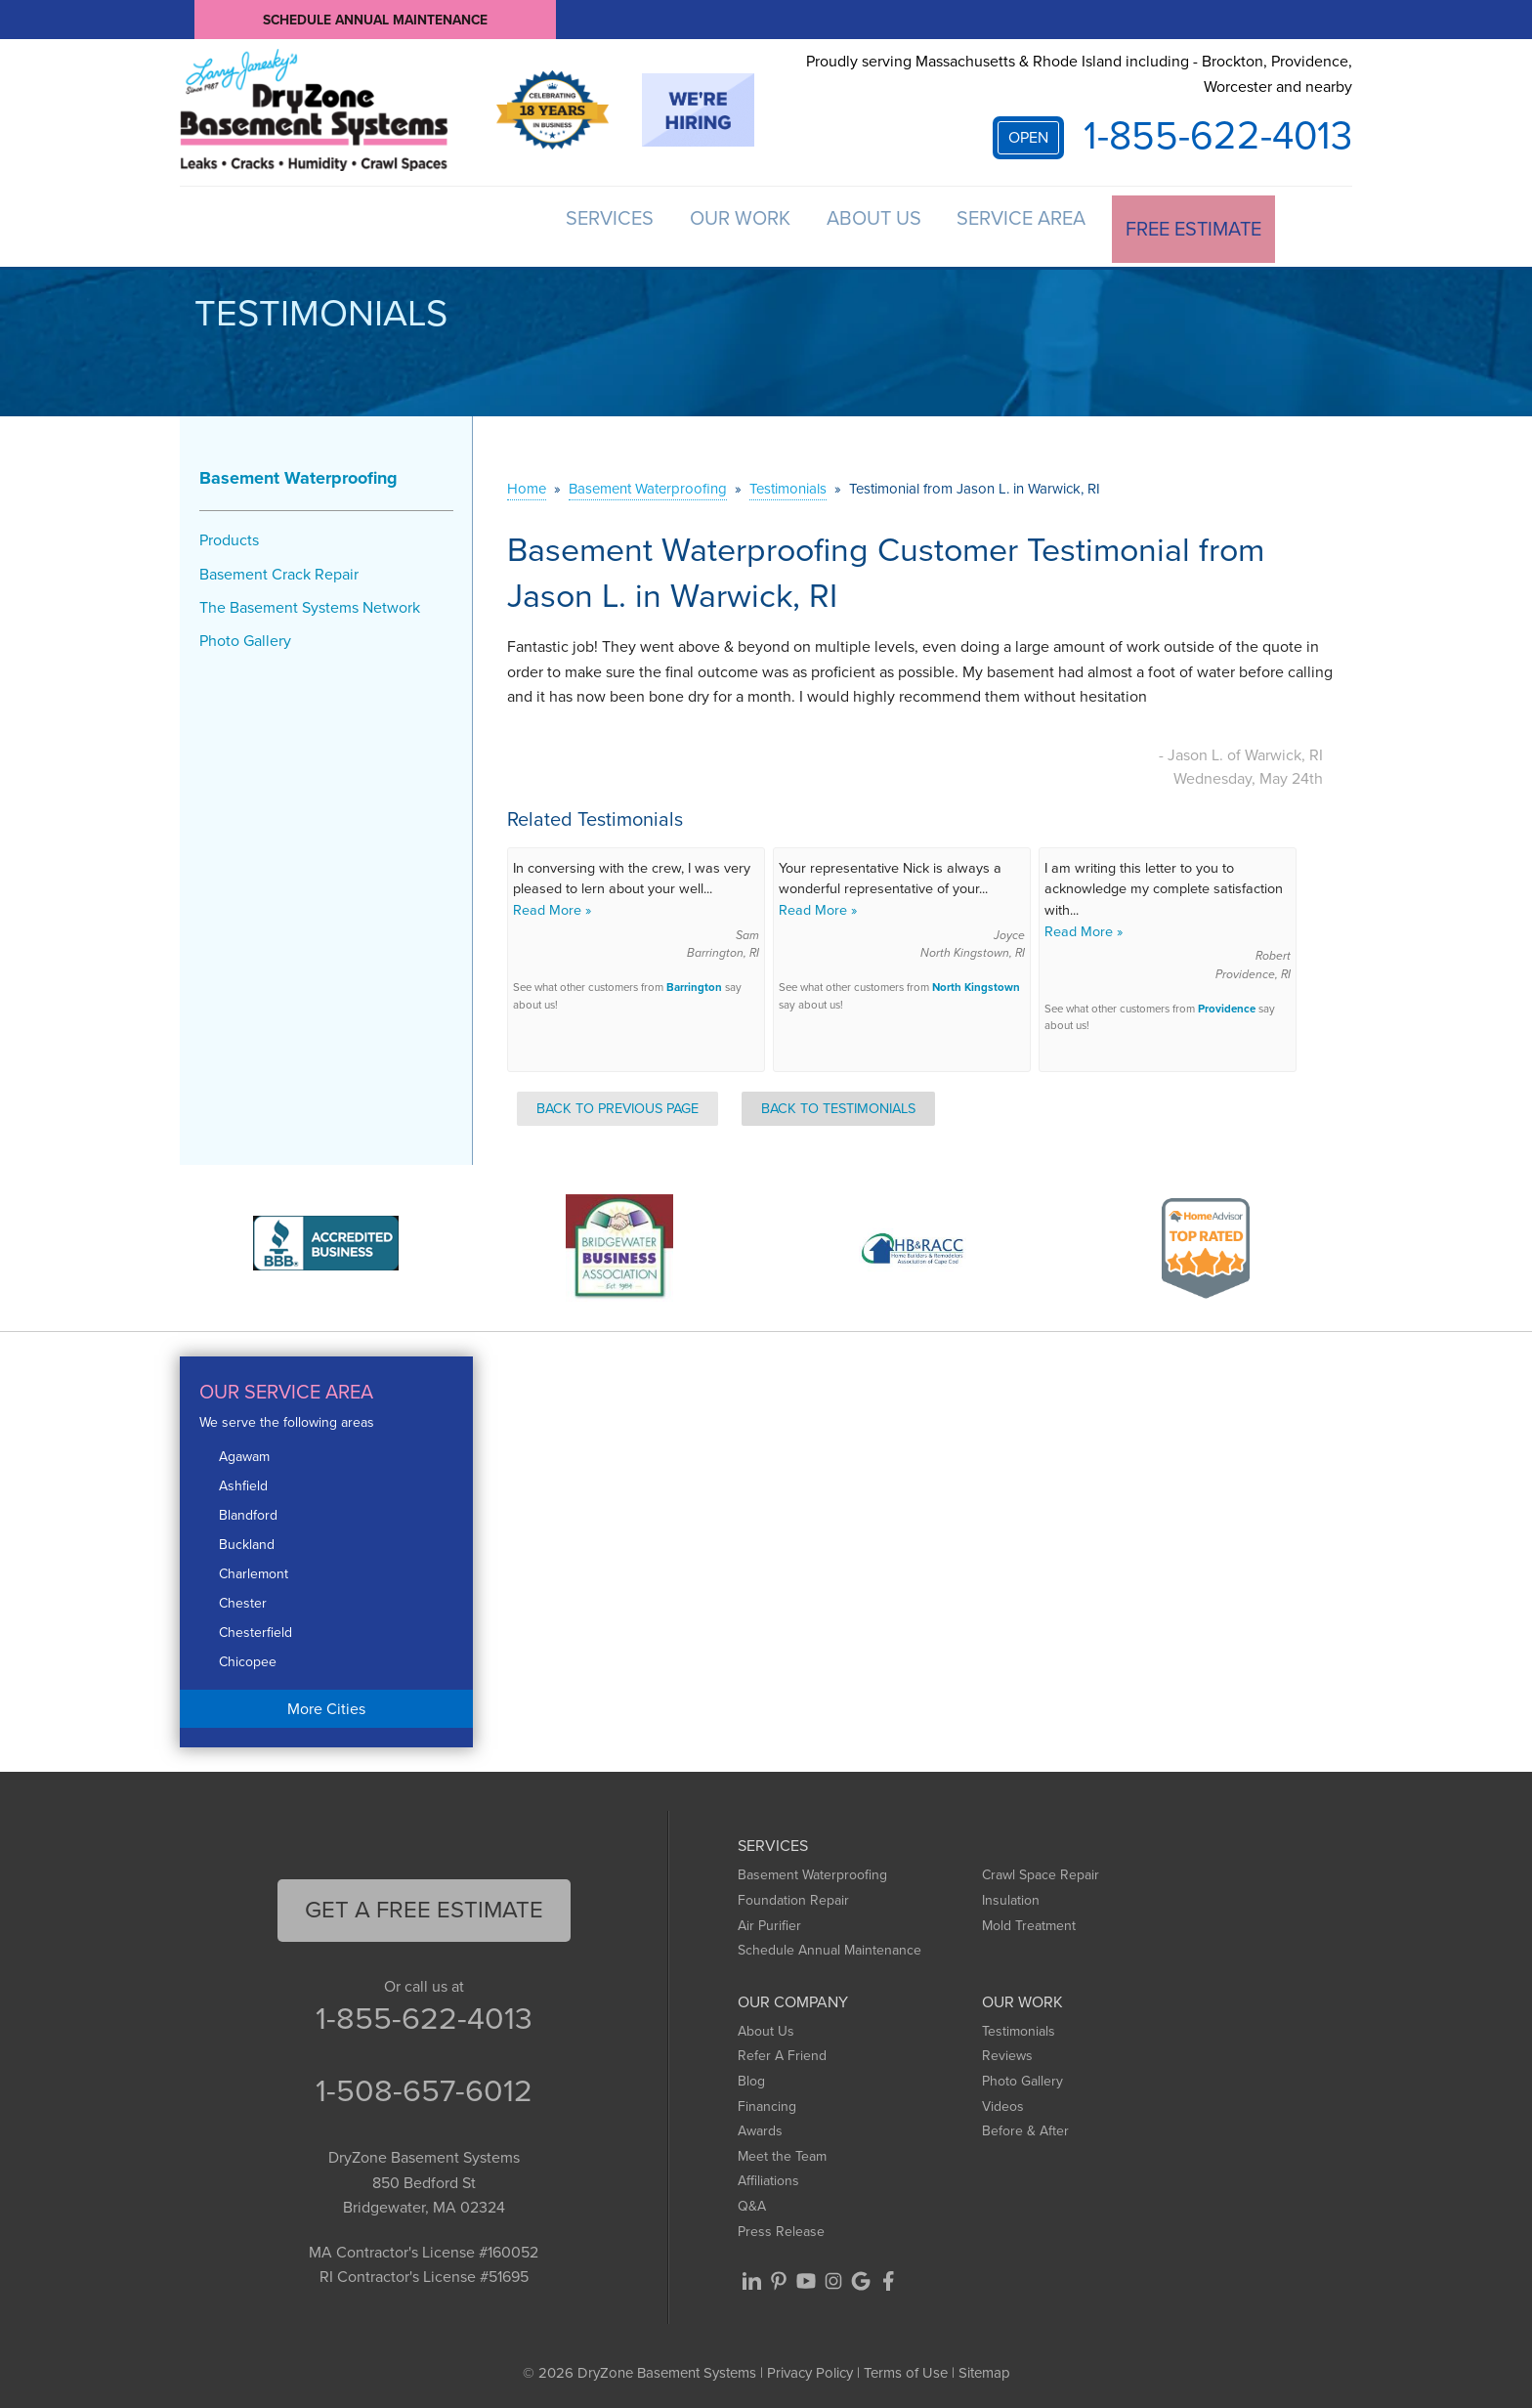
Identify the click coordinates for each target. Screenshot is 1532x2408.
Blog (751, 2077)
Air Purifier (769, 1921)
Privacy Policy (810, 2369)
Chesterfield (255, 1628)
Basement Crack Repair (279, 569)
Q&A (752, 2202)
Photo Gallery (245, 636)
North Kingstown (976, 983)
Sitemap (984, 2369)
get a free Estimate (424, 1905)
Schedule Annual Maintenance (375, 19)
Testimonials (1018, 2026)
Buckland (247, 1540)
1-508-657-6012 (424, 2086)
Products (229, 536)
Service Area (1010, 224)
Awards (760, 2127)
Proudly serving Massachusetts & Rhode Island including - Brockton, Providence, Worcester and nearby (1079, 74)
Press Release (781, 2226)
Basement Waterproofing (298, 474)
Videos (1003, 2101)
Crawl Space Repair (1040, 1871)
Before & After (1025, 2127)
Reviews (1007, 2052)
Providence (1226, 1005)
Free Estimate (1191, 224)
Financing (767, 2101)
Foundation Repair (793, 1896)
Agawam (244, 1452)
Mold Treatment (1029, 1921)
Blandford (248, 1511)
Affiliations (768, 2177)
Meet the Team (782, 2151)
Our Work (703, 224)
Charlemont (253, 1570)
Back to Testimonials (838, 1103)
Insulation (1011, 1896)
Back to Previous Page (617, 1103)
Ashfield (243, 1482)
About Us (849, 224)
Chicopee (248, 1658)
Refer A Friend (782, 2052)
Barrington (694, 983)
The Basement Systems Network (309, 602)
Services (560, 224)
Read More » (552, 906)
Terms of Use (906, 2369)
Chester (243, 1599)
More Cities (326, 1704)
